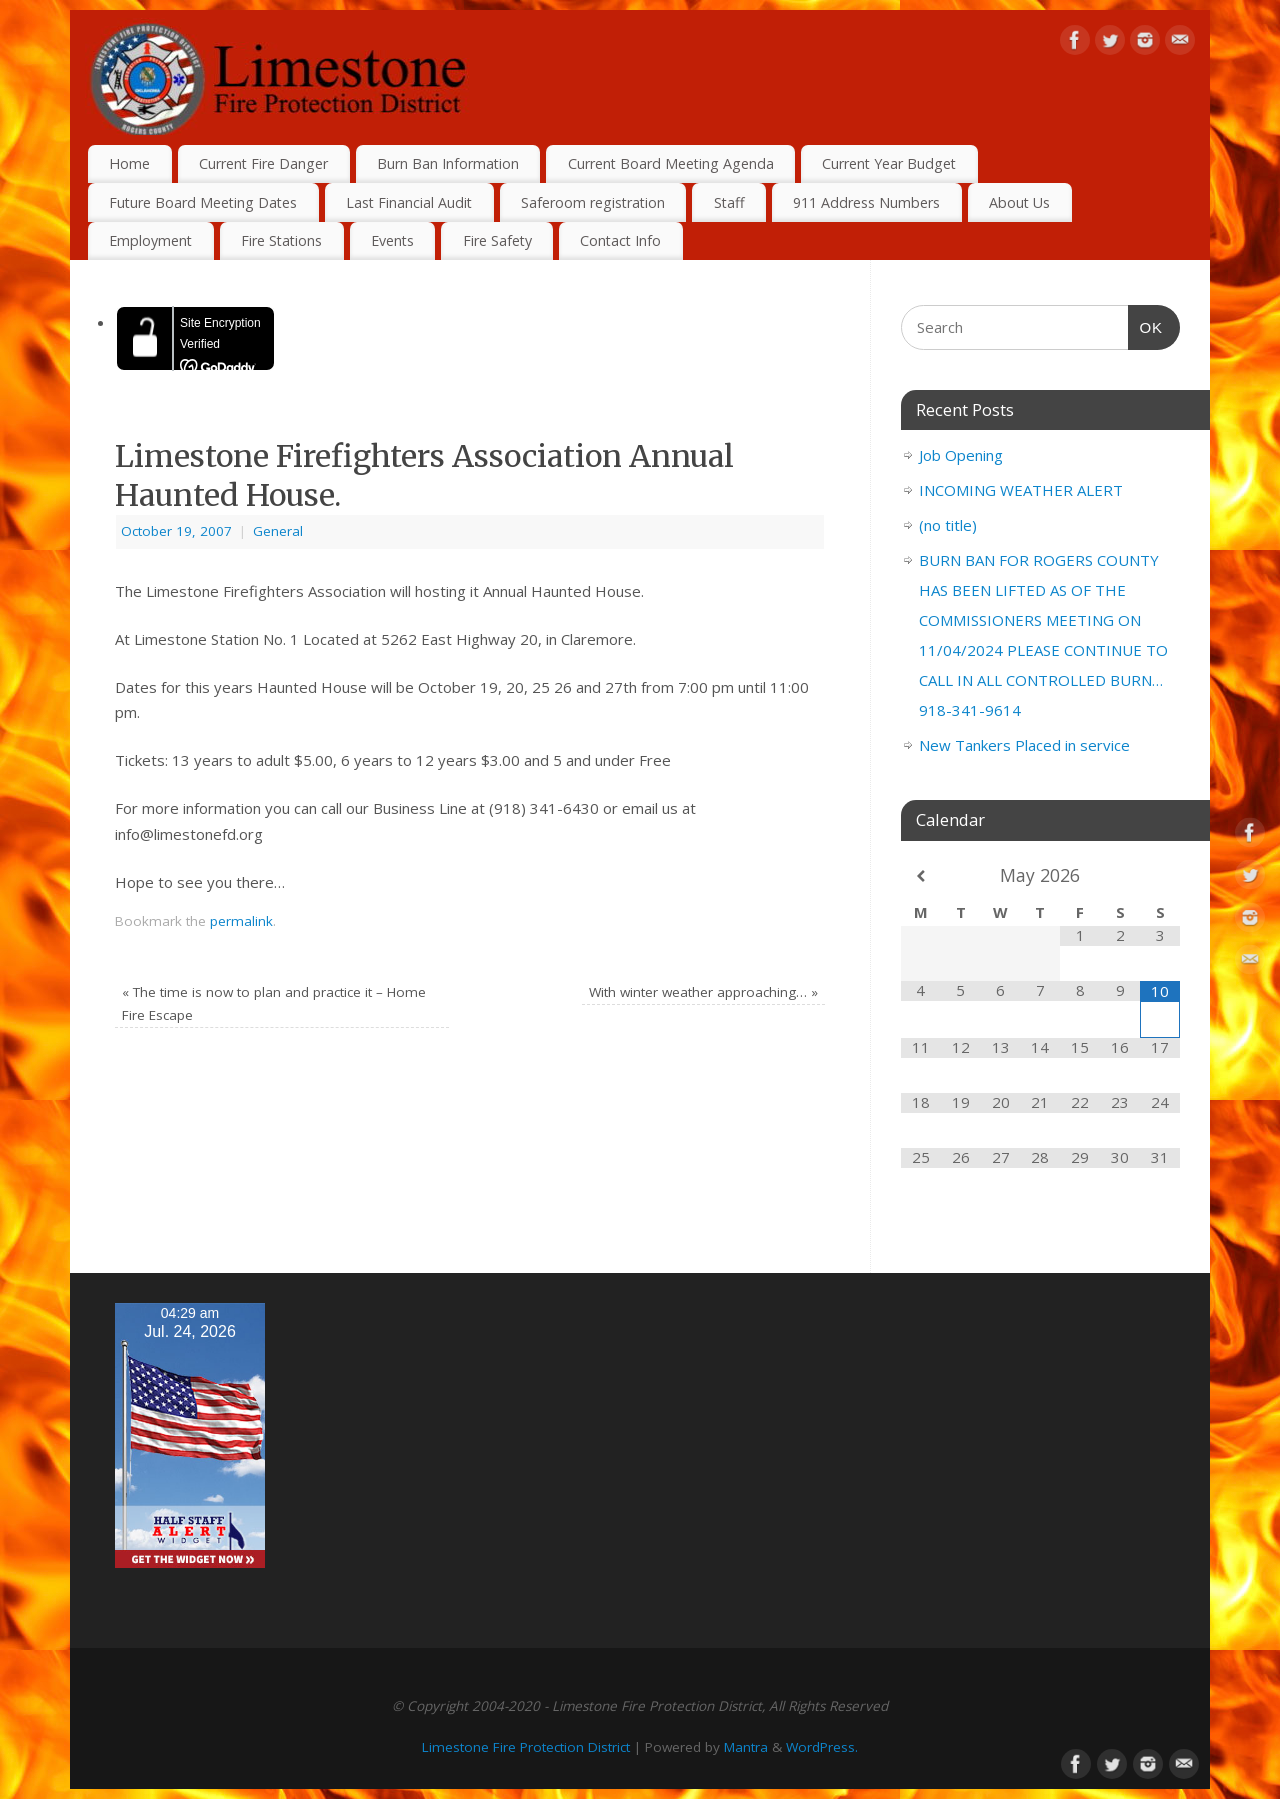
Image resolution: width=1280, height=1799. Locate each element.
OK (1146, 325)
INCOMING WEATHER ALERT (1021, 490)
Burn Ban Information (448, 163)
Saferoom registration (593, 202)
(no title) (948, 525)
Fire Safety (497, 240)
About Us (1019, 202)
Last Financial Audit (409, 202)
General (278, 531)
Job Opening (961, 455)
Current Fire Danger (263, 163)
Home (129, 163)
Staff (729, 202)
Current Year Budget (889, 163)
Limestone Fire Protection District (526, 1747)
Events (392, 240)
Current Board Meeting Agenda (671, 163)
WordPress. (822, 1747)
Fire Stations (281, 240)
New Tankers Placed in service (1024, 745)
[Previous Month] (921, 876)
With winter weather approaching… (703, 992)
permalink (241, 921)
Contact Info (620, 240)
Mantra (746, 1747)
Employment (150, 240)
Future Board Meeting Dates (203, 202)
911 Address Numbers (866, 202)
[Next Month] (1160, 876)
